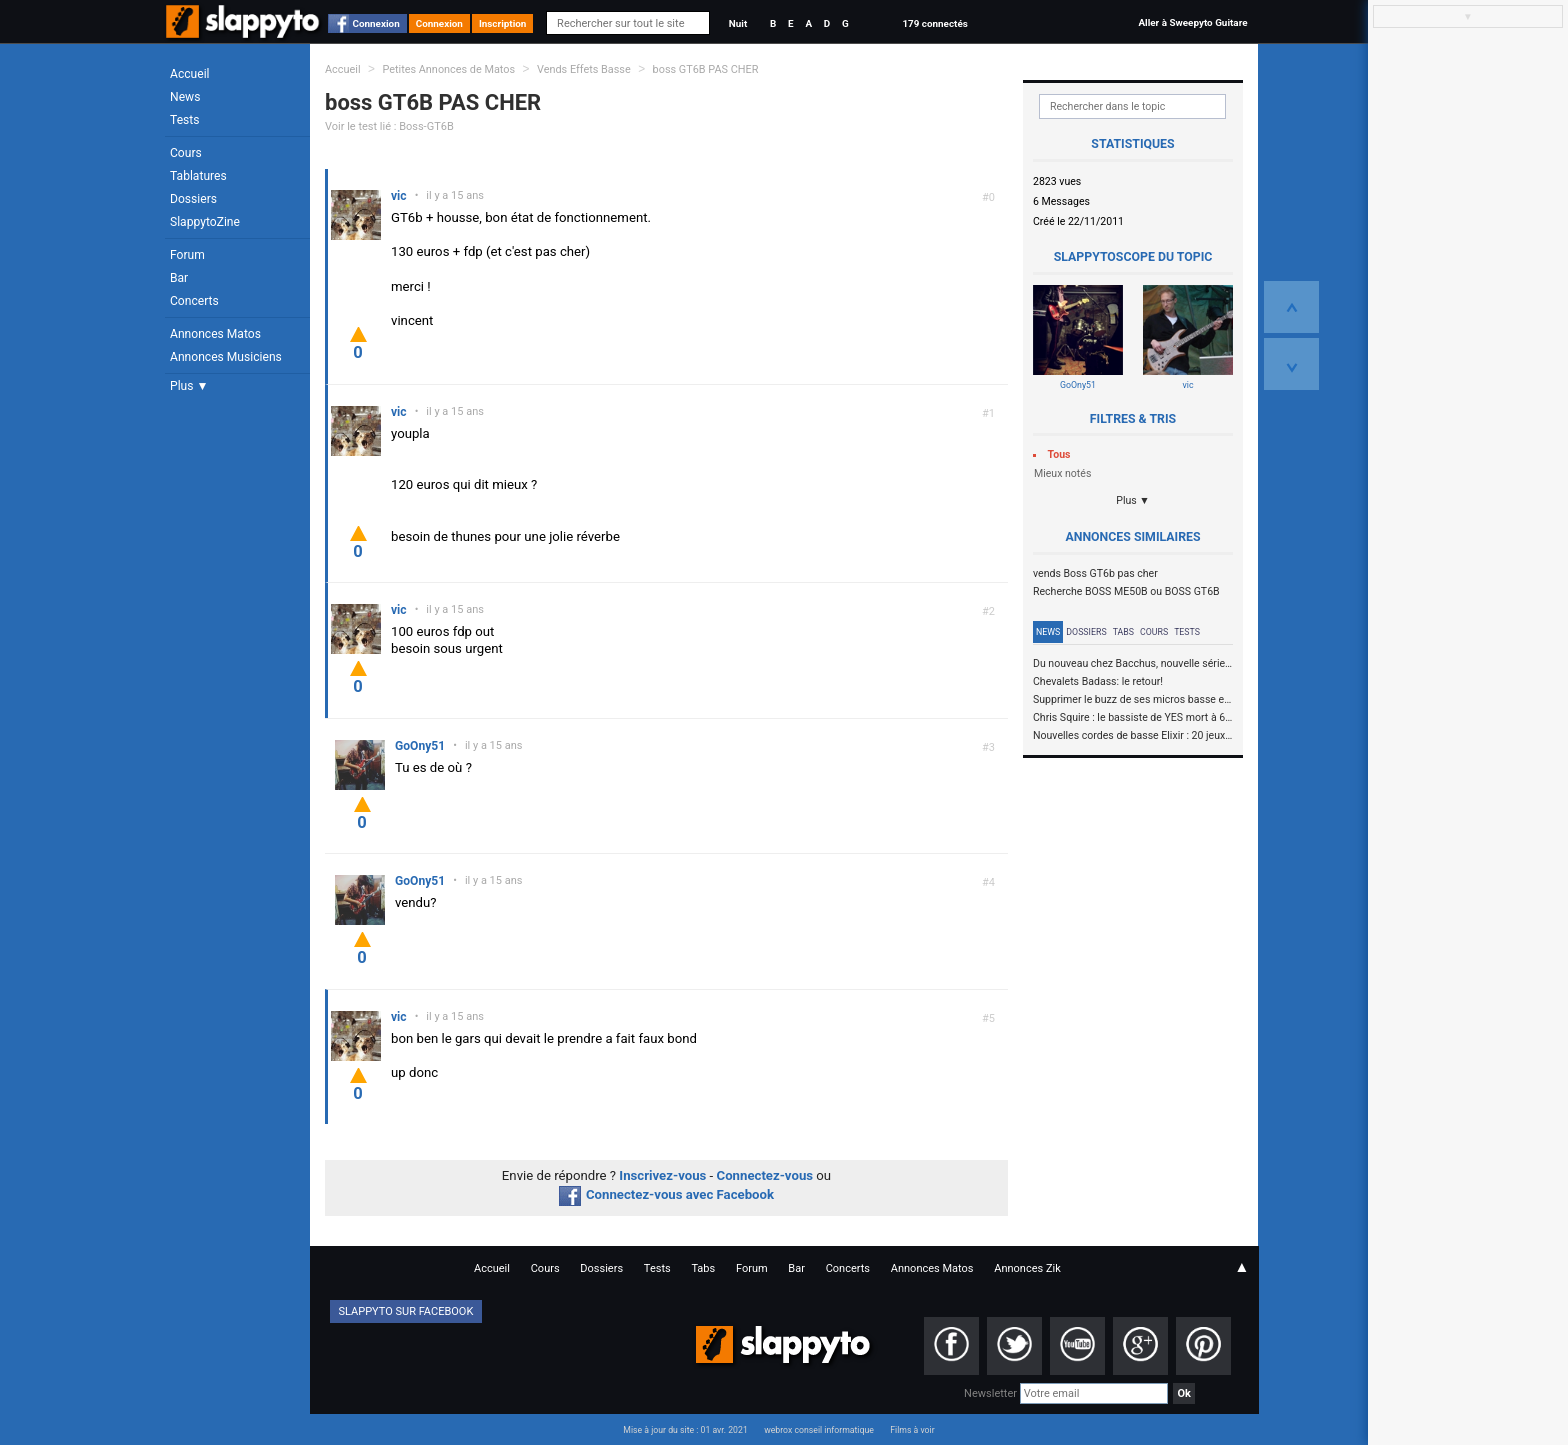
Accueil (190, 74)
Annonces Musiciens (226, 357)
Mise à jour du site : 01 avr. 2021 (685, 1430)
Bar (179, 278)
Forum (187, 255)
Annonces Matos (215, 334)
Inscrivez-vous (662, 1175)
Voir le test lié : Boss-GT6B (389, 126)
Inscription (503, 23)
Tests (184, 120)
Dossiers (193, 199)
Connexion (376, 23)
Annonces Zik (1027, 1268)
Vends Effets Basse (584, 69)
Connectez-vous (765, 1175)
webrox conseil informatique (819, 1430)
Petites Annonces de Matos (448, 69)
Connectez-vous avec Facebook (666, 1194)
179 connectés (934, 23)
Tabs (1123, 632)
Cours (186, 153)
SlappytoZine (205, 222)
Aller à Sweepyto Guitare (1192, 22)
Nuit (738, 23)
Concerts (194, 301)
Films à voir (912, 1430)
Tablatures (198, 176)
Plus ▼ (189, 386)
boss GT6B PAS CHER (706, 69)
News (185, 97)
